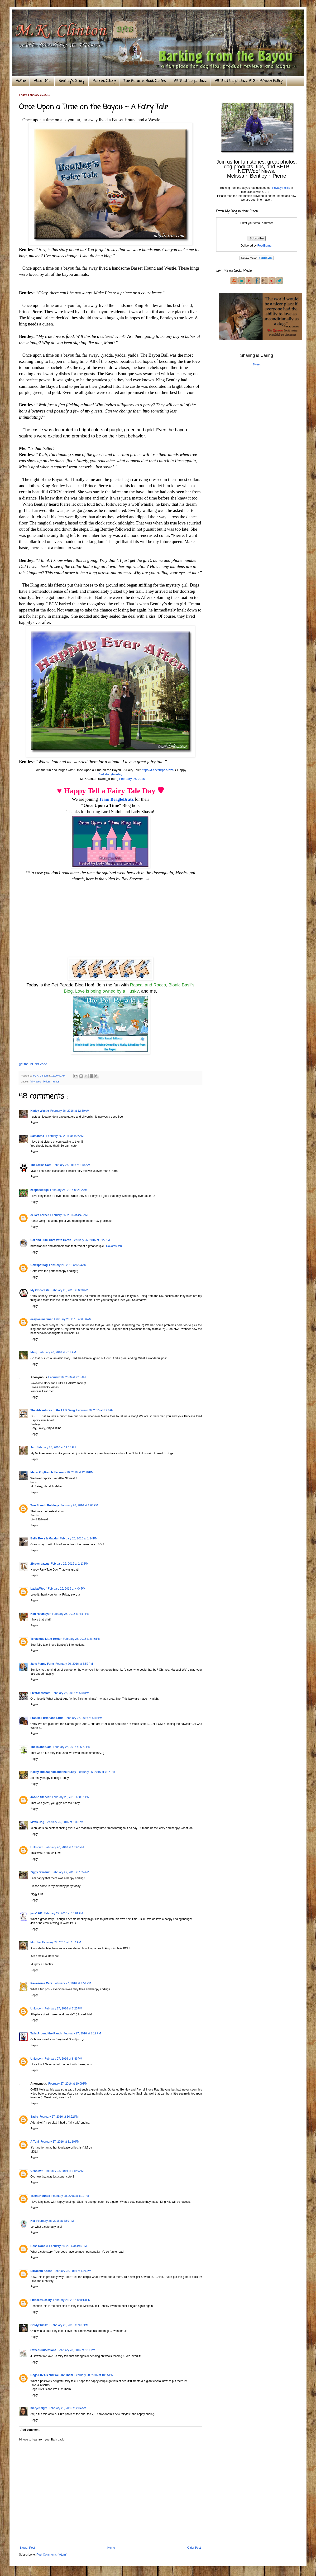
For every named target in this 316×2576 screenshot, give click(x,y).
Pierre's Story (104, 81)
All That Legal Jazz (190, 81)
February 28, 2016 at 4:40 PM (68, 2246)
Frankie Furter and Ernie (46, 1718)
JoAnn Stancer (40, 1797)
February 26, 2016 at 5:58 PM (70, 1693)
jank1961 (36, 1913)
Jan (32, 1447)
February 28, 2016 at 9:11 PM (76, 2350)
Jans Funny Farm (42, 1663)
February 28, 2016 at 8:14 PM (72, 2300)
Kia (32, 2220)
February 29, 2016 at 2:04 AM (67, 2408)
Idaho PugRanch (41, 1472)
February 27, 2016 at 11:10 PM (59, 2141)
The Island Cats (41, 1747)
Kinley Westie (39, 1110)
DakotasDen (114, 1246)
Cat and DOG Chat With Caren (50, 1240)
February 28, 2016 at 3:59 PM (55, 2220)
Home (21, 81)
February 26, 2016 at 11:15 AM (56, 1447)
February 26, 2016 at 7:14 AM (57, 1352)
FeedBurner (264, 245)
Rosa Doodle (39, 2246)
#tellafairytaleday (110, 774)
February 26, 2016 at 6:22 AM (91, 1240)
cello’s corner (39, 1215)
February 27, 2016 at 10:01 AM (63, 1913)
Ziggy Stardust (40, 1872)
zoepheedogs (39, 1190)
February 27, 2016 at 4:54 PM (72, 1983)
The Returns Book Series (145, 81)
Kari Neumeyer (40, 1613)
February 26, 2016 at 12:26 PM (73, 1472)
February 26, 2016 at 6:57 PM (72, 1747)
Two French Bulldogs (44, 1505)
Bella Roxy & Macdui (44, 1538)
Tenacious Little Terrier (46, 1638)
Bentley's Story (71, 81)
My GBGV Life (39, 1290)
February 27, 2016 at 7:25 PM (63, 2008)
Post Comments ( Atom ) (51, 2554)
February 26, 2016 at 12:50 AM (69, 1110)
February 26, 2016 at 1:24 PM (78, 1538)
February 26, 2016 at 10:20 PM (64, 1847)
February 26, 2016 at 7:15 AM (67, 1377)
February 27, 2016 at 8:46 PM (63, 2058)
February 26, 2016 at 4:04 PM (66, 1588)
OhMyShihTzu (39, 2325)
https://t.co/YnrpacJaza (158, 770)
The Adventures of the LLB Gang (52, 1410)
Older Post (194, 2547)
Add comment (29, 2429)
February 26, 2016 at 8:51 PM (71, 1797)
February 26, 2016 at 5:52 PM (74, 1663)
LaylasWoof (38, 1588)
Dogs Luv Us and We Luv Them (51, 2375)
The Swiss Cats (40, 1165)
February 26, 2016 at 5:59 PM (83, 1718)
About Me (42, 81)
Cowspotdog (39, 1265)
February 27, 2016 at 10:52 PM (58, 2116)
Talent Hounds (40, 2196)
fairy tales (36, 1081)
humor (55, 1081)
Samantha (37, 1136)
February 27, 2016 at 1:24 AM (70, 1872)
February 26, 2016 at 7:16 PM (96, 1772)
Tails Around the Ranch (46, 2033)
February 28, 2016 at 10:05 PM (93, 2375)
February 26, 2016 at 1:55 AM (71, 1165)
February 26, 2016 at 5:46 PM (82, 1638)
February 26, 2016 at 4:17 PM (71, 1613)
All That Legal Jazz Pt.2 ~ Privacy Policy (248, 81)
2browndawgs (39, 1563)
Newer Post (27, 2547)
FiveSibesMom (40, 1693)
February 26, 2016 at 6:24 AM (67, 1265)
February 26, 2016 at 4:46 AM (69, 1215)
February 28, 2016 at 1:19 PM (70, 2196)
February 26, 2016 (132, 779)
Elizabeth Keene (41, 2271)
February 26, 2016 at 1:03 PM (79, 1505)
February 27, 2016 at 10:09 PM (67, 2083)
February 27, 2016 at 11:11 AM (61, 1942)
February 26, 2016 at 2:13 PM (69, 1563)
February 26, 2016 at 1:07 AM (65, 1136)
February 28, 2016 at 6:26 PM (72, 2271)
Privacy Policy (281, 187)
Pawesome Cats (41, 1983)
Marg (33, 1352)
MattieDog (37, 1822)
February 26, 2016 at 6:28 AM (69, 1290)
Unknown (36, 1847)
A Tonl (34, 2141)
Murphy (35, 1942)
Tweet (256, 364)
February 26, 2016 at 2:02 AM (68, 1190)
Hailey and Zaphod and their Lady (53, 1772)
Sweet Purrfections (43, 2350)
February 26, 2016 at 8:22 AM (95, 1410)
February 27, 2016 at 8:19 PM (82, 2033)
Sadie (34, 2116)
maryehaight (38, 2408)
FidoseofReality (41, 2300)
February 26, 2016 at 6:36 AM (72, 1319)
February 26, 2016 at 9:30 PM (64, 1822)
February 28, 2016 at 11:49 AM (64, 2171)
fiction (46, 1081)
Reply (34, 1122)
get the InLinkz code (33, 1064)
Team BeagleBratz (116, 799)
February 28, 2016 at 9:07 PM (69, 2325)
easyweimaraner (41, 1319)
